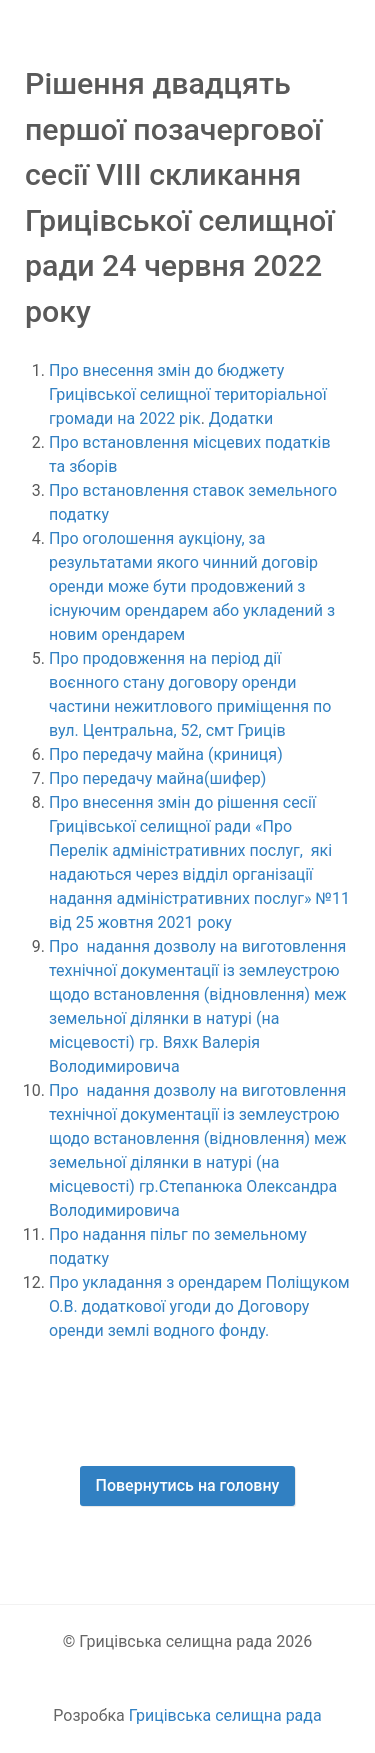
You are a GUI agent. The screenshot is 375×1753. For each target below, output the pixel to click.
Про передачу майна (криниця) (166, 754)
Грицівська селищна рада (225, 1715)
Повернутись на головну (188, 1485)
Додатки (241, 418)
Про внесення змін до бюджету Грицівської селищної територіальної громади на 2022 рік (188, 394)
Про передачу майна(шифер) (159, 778)
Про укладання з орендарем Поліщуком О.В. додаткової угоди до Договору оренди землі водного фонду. (199, 1306)
